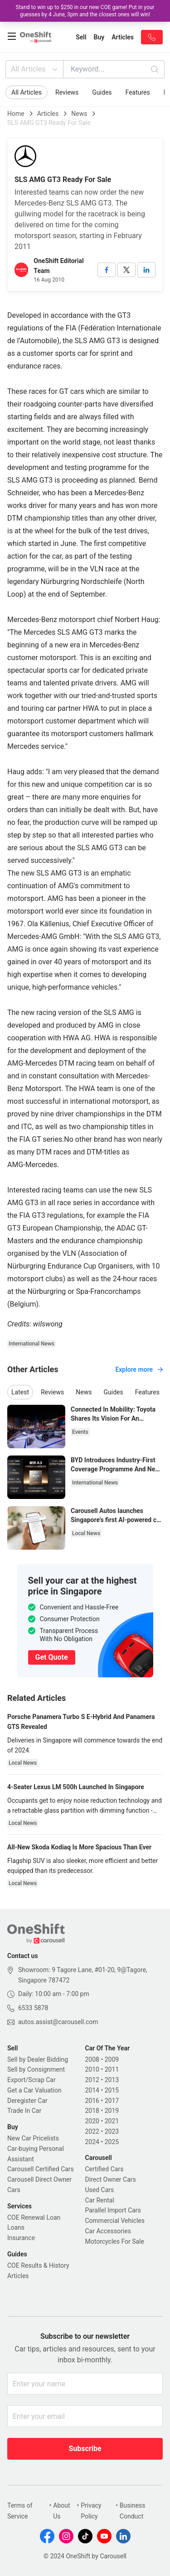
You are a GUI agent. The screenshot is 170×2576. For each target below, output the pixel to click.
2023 (112, 2131)
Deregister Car (27, 2100)
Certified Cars (104, 2169)
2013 (112, 2079)
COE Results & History (38, 2265)
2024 (92, 2141)
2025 (112, 2141)
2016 (92, 2100)
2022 (92, 2131)
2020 (92, 2121)
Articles (48, 113)
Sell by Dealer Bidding (37, 2059)
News (79, 113)
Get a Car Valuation (34, 2090)
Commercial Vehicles (115, 2220)
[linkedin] (146, 270)
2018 (92, 2110)
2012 (92, 2079)
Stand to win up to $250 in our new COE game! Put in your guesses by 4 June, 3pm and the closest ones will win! (85, 11)
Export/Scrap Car (31, 2079)
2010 (92, 2069)
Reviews (66, 92)
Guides (102, 92)
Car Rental (99, 2200)
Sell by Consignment (36, 2069)
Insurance (21, 2237)
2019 (112, 2110)
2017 (112, 2100)
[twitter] (126, 270)
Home (15, 113)
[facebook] (106, 270)
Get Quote (51, 1657)
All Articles (35, 69)
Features (138, 92)
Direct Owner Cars (110, 2179)
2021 (112, 2121)
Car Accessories (108, 2231)
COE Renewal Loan (33, 2217)
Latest (20, 1392)
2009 (112, 2059)
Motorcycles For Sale (115, 2241)
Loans (15, 2227)
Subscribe (84, 2448)
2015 (112, 2090)
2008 (92, 2059)
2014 (92, 2090)
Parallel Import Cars (113, 2210)
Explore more (139, 1369)
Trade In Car (24, 2110)
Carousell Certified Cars (40, 2169)
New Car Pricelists (33, 2138)
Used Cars (99, 2189)
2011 (112, 2069)
